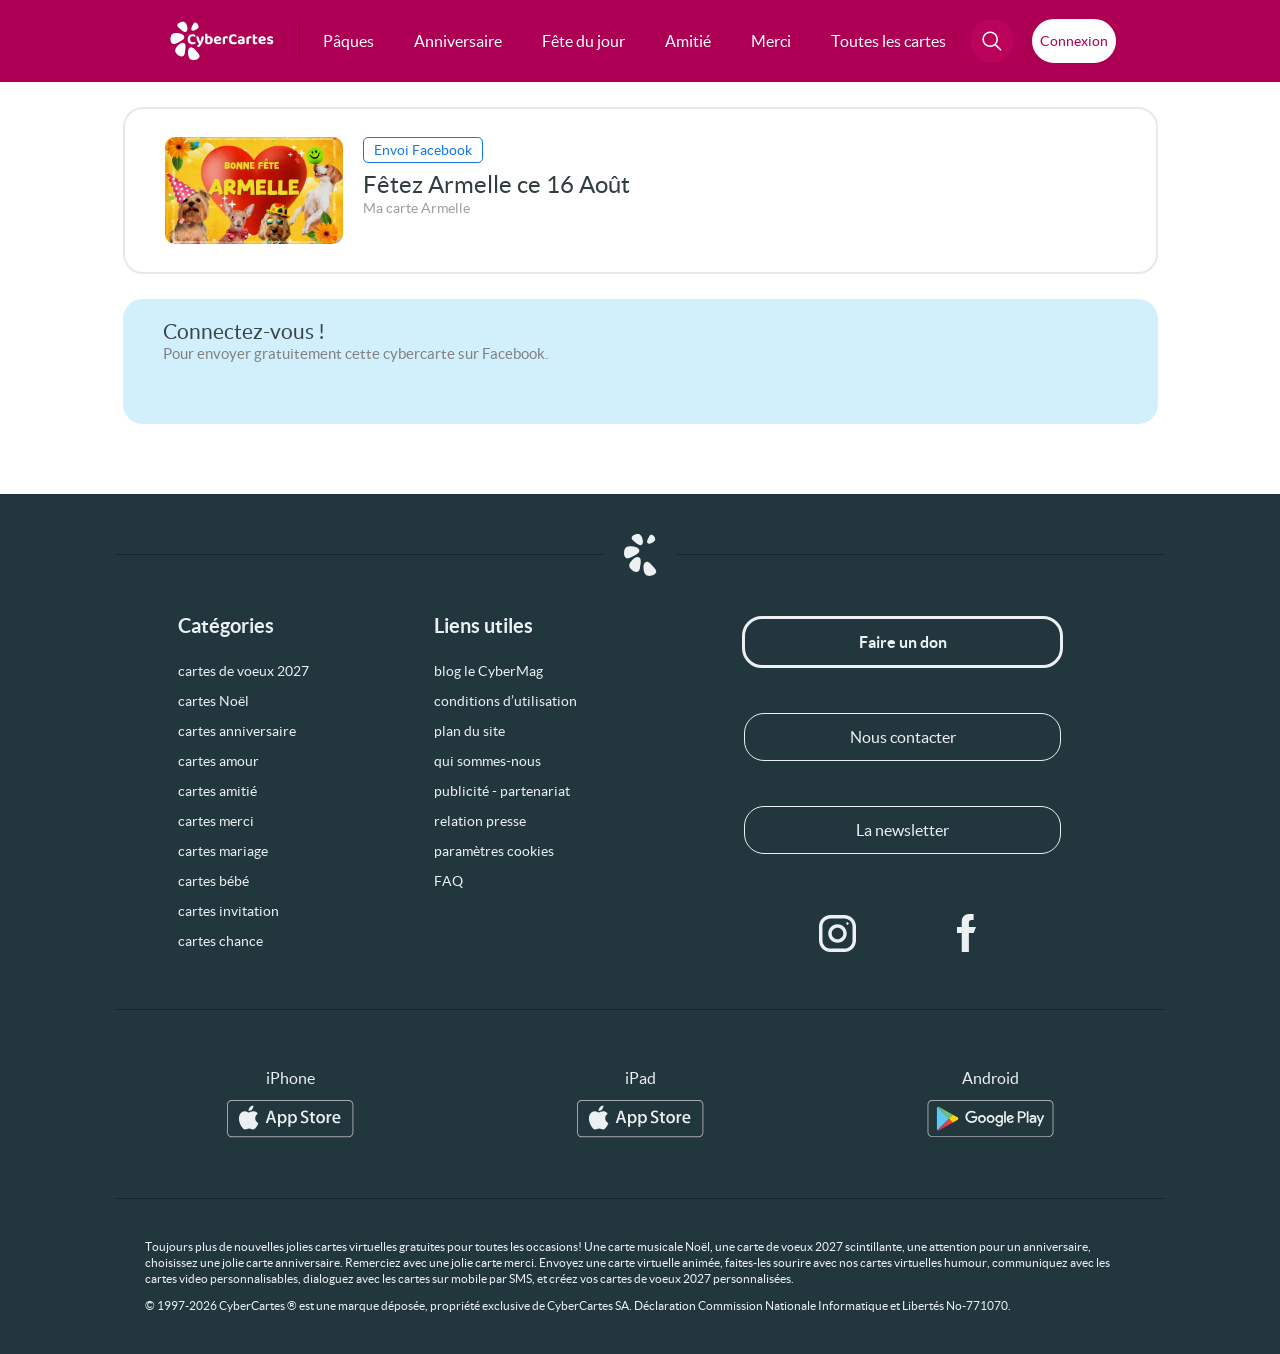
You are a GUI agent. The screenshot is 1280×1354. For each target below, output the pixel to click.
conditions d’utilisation (505, 701)
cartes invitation (228, 911)
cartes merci (216, 821)
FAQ (448, 881)
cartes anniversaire (237, 731)
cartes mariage (223, 851)
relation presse (480, 821)
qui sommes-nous (487, 761)
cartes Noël (213, 701)
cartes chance (220, 941)
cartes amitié (217, 791)
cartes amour (218, 761)
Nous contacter (903, 737)
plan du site (469, 731)
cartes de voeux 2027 (243, 671)
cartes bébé (213, 881)
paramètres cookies (494, 851)
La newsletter (902, 830)
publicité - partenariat (502, 791)
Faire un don (903, 642)
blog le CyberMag (488, 671)
